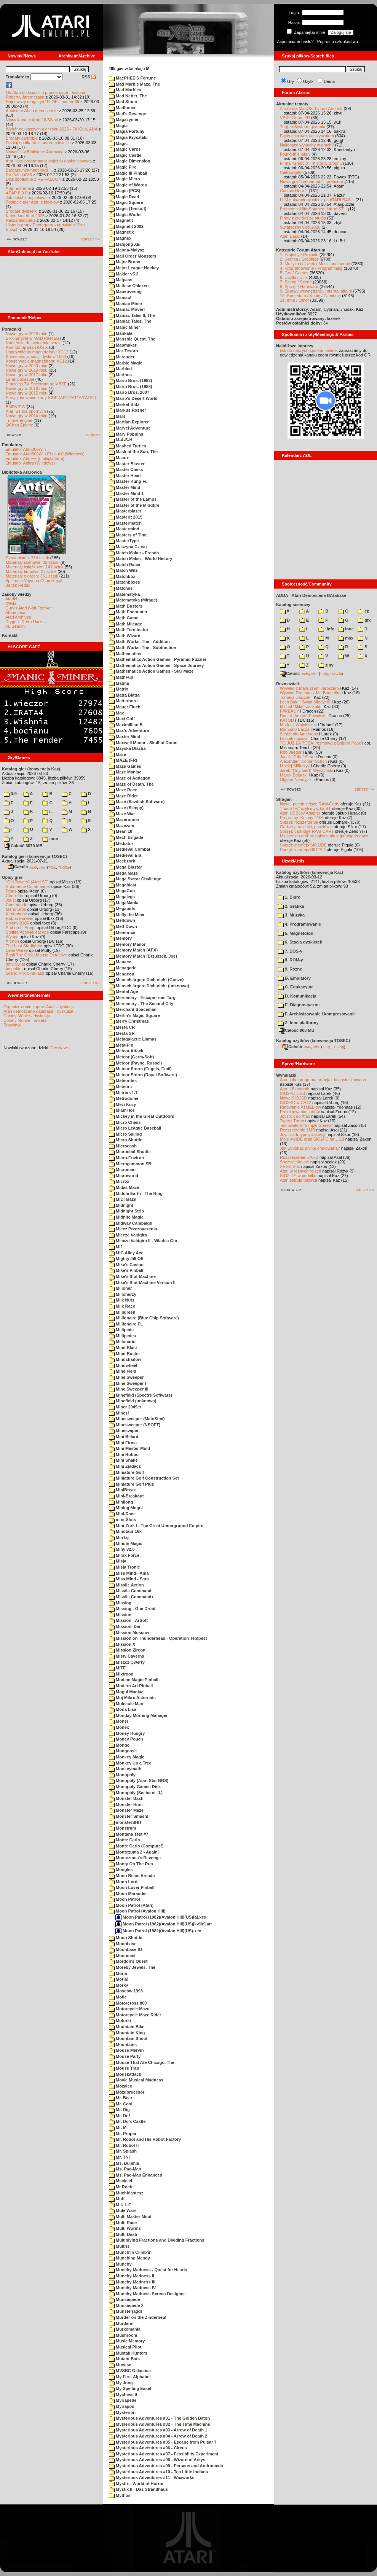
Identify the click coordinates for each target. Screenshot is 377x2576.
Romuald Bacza (295, 729)
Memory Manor (127, 944)
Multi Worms (125, 2228)
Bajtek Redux (17, 585)
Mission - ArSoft (128, 1620)
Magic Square (126, 202)
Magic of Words (128, 185)
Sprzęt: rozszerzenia (299, 822)
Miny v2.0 (122, 1549)
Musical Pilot (125, 2347)
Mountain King (127, 2032)
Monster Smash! (129, 1816)
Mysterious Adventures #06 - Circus (148, 2448)
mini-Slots (122, 1519)
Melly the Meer (127, 914)
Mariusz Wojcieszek (298, 724)
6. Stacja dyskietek (300, 942)
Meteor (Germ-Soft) (131, 1057)
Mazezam (121, 825)
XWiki (10, 603)
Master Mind (124, 487)
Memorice (122, 932)
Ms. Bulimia (124, 2163)
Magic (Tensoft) (128, 208)
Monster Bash (126, 1798)
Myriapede (122, 2400)
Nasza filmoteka (20, 220)
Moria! (118, 1979)
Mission (120, 1614)
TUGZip (64, 867)
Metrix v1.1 (123, 1092)
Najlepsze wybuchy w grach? (307, 145)
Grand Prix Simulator (25, 973)
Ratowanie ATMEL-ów (300, 1107)
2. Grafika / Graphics (299, 259)
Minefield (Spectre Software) (140, 1395)
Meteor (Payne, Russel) (135, 1063)
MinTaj (119, 1537)
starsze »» (90, 239)
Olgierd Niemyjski (296, 779)
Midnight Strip (126, 1211)
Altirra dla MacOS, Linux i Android (311, 108)
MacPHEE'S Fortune (132, 78)
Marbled (120, 368)
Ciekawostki (291, 172)
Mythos (120, 2495)
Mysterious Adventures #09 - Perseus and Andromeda (166, 2465)
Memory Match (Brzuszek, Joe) (143, 956)
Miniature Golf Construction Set (144, 1478)
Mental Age (123, 991)
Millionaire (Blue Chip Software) (144, 1318)
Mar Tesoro (123, 350)
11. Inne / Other (294, 300)
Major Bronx (124, 261)
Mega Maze (123, 873)
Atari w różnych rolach (300, 1171)
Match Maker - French (134, 553)
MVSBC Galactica (130, 2370)
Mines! (119, 1413)
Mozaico (120, 2086)
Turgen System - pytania (302, 126)
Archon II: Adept (21, 927)
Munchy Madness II (131, 2276)
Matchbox (122, 576)
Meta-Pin (121, 1045)
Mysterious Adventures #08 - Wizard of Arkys (157, 2459)
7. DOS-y (290, 951)
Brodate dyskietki (22, 211)
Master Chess (126, 469)
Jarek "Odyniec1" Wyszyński (306, 770)
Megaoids (122, 908)
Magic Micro (124, 179)
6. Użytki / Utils (294, 277)
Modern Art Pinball (131, 1685)
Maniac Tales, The (130, 321)
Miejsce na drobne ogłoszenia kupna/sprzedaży (324, 836)
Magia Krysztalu (128, 137)
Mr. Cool (120, 2104)
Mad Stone (123, 101)
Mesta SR (122, 1033)
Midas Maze (124, 1187)
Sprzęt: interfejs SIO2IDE (303, 845)
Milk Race (122, 1306)
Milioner (120, 1288)
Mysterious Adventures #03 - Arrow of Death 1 (158, 2430)
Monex (119, 1727)
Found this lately (295, 154)
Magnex (120, 238)
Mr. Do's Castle (127, 2121)
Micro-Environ (126, 1157)
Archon (12, 941)
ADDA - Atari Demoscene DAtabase (311, 595)
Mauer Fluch (125, 707)
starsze (93, 434)
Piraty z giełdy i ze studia (303, 218)
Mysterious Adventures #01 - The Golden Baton (159, 2418)
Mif (115, 1246)
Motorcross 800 (128, 2003)
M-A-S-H (120, 440)
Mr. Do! (119, 2115)
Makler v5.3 (123, 274)
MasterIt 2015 (125, 517)
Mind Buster (124, 1353)
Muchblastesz (126, 2193)
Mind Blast (123, 1347)
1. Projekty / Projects (299, 254)
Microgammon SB (130, 1164)
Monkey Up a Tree (130, 1763)
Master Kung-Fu (128, 481)
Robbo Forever (20, 918)
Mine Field (122, 1371)
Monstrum (122, 1828)
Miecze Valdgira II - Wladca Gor (143, 1240)
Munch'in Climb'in (130, 2252)
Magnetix (121, 232)
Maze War (122, 813)
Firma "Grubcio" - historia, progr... (311, 163)
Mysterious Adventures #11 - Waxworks (151, 2477)
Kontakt (10, 635)
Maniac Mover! (127, 309)
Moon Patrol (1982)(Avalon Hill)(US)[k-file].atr (163, 1924)
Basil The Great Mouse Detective (36, 955)
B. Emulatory (294, 978)
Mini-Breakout (126, 1496)
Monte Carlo (124, 1840)
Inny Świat (15, 964)
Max (116, 713)
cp (363, 611)
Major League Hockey (134, 268)
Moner (118, 1721)
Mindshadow (125, 1359)
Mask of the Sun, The (133, 451)
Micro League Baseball (135, 1128)
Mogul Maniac (126, 1692)
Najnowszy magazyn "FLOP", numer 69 (42, 101)
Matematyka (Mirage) (133, 600)
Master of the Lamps (133, 499)
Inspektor (14, 968)
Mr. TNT (120, 2157)
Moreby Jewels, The (132, 1967)
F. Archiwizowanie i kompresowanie (317, 1014)
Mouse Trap (124, 2068)
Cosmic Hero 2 (294, 190)
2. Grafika (291, 906)
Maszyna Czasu (128, 546)
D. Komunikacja (297, 996)
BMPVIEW (16, 406)
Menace (120, 961)
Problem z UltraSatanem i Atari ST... (313, 209)
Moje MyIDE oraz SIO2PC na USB (312, 1139)
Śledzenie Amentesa (299, 734)
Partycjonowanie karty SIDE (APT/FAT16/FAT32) (51, 397)
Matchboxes (124, 582)
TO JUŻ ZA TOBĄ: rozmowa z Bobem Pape (320, 743)
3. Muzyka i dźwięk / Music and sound (315, 263)
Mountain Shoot (128, 2038)
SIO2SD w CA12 (295, 1102)
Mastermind (124, 529)
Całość (18, 866)
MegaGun (122, 890)
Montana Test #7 (128, 1834)
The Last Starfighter (24, 946)
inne (50, 838)
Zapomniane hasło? (295, 41)
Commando (16, 904)
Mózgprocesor (126, 2092)
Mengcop (121, 974)
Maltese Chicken (129, 285)
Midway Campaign (130, 1223)
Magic (118, 143)
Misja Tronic (124, 1567)
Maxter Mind (124, 736)
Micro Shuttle (125, 1140)
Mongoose (123, 1751)
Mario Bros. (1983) (130, 380)
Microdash (123, 1146)
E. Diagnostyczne (298, 1004)
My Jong (121, 2382)
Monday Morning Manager (138, 1715)
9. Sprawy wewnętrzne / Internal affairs (316, 291)
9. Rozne (290, 969)
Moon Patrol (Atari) (131, 1905)
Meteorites (123, 1080)
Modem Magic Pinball (133, 1679)
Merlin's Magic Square (134, 1015)
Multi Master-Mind (130, 2216)
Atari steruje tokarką (298, 1180)
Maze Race (123, 790)
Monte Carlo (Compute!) (136, 1846)
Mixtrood (121, 1674)
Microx (119, 1181)
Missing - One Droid (132, 1608)
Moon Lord (123, 1881)
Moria (118, 1973)
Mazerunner (124, 819)
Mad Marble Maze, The (134, 84)
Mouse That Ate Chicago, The (141, 2062)
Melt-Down (123, 926)
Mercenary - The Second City (141, 1003)
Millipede (121, 1329)
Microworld (123, 1175)
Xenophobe (16, 914)
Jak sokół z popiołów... (26, 197)
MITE (117, 1668)
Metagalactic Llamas (133, 1039)
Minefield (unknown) (132, 1401)
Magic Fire (122, 167)
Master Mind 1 (126, 493)
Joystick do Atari (295, 1116)
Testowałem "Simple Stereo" (306, 1125)
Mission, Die (124, 1626)
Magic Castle (125, 155)
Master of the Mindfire (134, 505)
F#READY (289, 711)
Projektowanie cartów (300, 1111)
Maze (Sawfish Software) (137, 801)
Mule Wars (123, 2210)
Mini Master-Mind (129, 1448)
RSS (88, 77)
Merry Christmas (129, 1021)
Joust (11, 900)
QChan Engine (19, 425)
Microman (122, 1169)
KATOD (287, 720)
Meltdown (122, 920)
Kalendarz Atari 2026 (25, 215)
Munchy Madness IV (132, 2287)
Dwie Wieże (17, 950)
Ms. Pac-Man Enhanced (135, 2175)
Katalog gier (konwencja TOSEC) (34, 856)
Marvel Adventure (130, 428)
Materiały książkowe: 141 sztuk (35, 567)
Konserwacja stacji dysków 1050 (36, 356)
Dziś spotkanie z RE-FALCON (33, 179)
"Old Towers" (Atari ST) (27, 882)
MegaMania (123, 903)
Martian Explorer (129, 422)
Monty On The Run (131, 1864)
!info (326, 629)
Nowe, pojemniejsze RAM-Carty (309, 804)
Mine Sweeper (126, 1377)
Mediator (121, 843)
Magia (118, 125)
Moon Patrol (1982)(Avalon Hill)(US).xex (158, 1930)
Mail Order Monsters (132, 256)
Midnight (121, 1205)
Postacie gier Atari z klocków (32, 202)
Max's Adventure (129, 730)
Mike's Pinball (126, 1270)
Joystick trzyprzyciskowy (302, 1134)
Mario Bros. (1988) (130, 386)
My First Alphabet (130, 2376)
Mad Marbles (125, 90)
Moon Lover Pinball (132, 1887)
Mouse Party (125, 2056)
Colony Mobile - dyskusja (26, 1016)
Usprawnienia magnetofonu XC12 (37, 352)
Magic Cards (125, 149)
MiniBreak (122, 1490)
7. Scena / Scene (296, 282)
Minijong (121, 1502)
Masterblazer (125, 511)
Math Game (123, 618)
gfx (364, 620)
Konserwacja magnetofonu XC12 (36, 361)
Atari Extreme (18, 188)
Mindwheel (123, 1365)
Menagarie (122, 968)
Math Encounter (128, 611)
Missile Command (130, 1590)
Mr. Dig (119, 2109)
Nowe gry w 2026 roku (26, 333)
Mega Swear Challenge (135, 879)
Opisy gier (12, 877)
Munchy (120, 2264)
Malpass (120, 279)
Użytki (309, 81)
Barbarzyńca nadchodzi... (29, 170)
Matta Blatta (124, 695)
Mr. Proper (122, 2133)
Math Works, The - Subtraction (142, 647)
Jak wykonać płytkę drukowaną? (310, 1148)
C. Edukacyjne (295, 987)
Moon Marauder (128, 1893)
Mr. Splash (123, 2151)
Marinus (120, 374)
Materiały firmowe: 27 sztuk (31, 571)
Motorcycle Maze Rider (135, 2015)
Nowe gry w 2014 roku (26, 416)
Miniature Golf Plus (131, 1484)
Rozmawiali (287, 683)
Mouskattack (125, 2074)
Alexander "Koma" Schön (303, 761)
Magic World (125, 214)
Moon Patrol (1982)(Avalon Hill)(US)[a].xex (160, 1917)
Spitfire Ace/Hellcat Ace (27, 932)
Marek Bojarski (294, 775)
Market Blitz (124, 404)
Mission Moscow (129, 1632)
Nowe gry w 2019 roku (26, 370)
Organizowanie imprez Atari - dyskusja (39, 1006)
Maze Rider (123, 796)
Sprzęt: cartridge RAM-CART (307, 831)
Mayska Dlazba (127, 748)
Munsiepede (124, 2299)
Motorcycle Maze (129, 2008)
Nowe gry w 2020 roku (26, 365)
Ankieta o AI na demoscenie (32, 110)
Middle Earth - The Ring (136, 1193)
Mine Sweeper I (127, 1383)
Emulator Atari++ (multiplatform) (34, 458)
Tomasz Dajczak (295, 697)
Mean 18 (120, 831)
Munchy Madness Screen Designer (147, 2293)
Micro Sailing (125, 1134)
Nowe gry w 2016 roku (26, 388)
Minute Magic (125, 1543)
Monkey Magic (126, 1757)
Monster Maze (126, 1810)
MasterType (124, 540)
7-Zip (52, 867)
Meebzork (122, 861)
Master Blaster (127, 463)
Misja (117, 1561)
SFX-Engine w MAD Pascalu (32, 338)
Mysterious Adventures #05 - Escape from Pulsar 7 (162, 2442)
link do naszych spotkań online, (309, 350)
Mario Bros (16, 909)
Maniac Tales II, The (132, 315)
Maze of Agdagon (129, 778)
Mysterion (122, 2412)
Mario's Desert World (133, 398)
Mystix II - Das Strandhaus (138, 2489)
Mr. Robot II (124, 2145)
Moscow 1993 (126, 1991)
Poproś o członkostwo (337, 41)
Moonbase (122, 1943)
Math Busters (125, 606)
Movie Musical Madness (136, 2080)
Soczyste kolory (294, 1162)
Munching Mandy (129, 2258)
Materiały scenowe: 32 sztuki (32, 562)
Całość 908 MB (297, 1030)
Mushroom (123, 2335)
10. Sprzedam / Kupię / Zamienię (310, 295)
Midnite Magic (126, 1217)
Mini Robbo (124, 1454)
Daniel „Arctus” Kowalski (302, 715)
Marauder (122, 357)
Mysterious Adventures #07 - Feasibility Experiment (163, 2454)
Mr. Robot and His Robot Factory (145, 2139)
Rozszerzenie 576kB (299, 1157)
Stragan (284, 799)
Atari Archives (18, 617)
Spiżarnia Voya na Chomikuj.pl (33, 580)
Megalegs (122, 896)
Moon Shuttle (125, 1937)
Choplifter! (15, 895)
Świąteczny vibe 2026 (300, 227)
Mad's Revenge (127, 113)
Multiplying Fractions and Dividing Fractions (156, 2240)
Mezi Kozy (122, 1104)
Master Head (125, 475)
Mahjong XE (124, 244)
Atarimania (15, 612)
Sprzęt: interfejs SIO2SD (303, 849)
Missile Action (126, 1585)
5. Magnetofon (295, 933)
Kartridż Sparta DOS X (27, 347)
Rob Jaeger (291, 752)
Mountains (123, 2044)
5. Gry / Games (294, 272)
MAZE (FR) (123, 760)
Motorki (120, 2020)
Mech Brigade (126, 837)
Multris (119, 2246)
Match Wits (123, 570)
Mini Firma (123, 1442)
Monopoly (122, 1774)
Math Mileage (125, 624)
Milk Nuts (121, 1300)
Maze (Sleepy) (126, 807)
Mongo (119, 1745)
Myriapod (121, 2406)
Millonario (122, 1341)
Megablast (122, 885)
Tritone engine (19, 420)
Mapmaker (122, 345)
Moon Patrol (124, 1899)
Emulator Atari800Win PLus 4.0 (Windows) (45, 454)
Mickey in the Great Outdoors (141, 1116)
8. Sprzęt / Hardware (299, 286)
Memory (120, 938)
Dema (329, 81)
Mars (117, 416)
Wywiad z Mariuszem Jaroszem (309, 688)
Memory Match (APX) (133, 950)
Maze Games (125, 766)
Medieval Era (125, 855)
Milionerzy (122, 1294)
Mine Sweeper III (129, 1389)
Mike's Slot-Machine (132, 1276)
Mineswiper (124, 1430)
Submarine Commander (28, 886)
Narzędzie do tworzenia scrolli (33, 342)
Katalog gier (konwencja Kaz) (31, 769)
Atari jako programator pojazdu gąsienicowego (49, 161)
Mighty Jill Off (126, 1258)
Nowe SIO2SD (293, 1098)
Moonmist (122, 1955)
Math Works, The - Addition (139, 641)
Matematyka (124, 594)
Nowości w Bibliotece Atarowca (35, 152)
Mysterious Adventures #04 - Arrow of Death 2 (158, 2436)
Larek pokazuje (20, 379)
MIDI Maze (122, 1199)
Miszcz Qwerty (127, 1662)
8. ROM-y (290, 960)
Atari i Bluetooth (295, 1089)
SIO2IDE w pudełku (298, 1175)
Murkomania (125, 2329)
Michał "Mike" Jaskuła (300, 706)
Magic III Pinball (128, 173)
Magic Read (124, 196)
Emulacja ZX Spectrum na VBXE (36, 384)
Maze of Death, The (131, 784)
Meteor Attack (126, 1051)
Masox (119, 457)
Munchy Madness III (132, 2282)
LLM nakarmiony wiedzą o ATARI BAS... (317, 199)
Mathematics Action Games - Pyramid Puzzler (157, 659)
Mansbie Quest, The (132, 339)
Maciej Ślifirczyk (295, 766)
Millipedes (122, 1335)
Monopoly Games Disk (135, 1786)
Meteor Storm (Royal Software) (143, 1074)
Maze (117, 754)
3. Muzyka (291, 915)
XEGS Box (290, 1166)
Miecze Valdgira (128, 1235)
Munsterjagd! (125, 2311)
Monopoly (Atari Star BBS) (138, 1780)
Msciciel (120, 2180)
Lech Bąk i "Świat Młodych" (305, 702)
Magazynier (124, 119)
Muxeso (120, 2365)
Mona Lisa (122, 1709)
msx (345, 638)
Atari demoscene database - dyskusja (38, 1011)
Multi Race (123, 2222)
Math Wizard (125, 635)
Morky (118, 1985)
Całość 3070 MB (24, 845)
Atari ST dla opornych (26, 411)
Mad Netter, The (128, 96)
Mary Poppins (126, 434)
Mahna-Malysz (126, 250)
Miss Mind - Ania (129, 1573)
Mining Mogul (126, 1507)
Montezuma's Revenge (135, 1857)
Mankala (120, 333)
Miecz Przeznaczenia (133, 1229)
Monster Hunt (126, 1804)
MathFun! (122, 677)
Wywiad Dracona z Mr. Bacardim (310, 693)
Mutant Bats (124, 2358)
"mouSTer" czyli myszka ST (305, 808)
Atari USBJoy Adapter (300, 813)
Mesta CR (122, 1027)
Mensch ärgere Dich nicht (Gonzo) (146, 979)
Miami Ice (122, 1110)
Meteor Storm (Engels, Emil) (140, 1068)
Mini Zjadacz (125, 1466)
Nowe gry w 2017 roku (26, 374)
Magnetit (121, 220)
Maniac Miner (125, 303)
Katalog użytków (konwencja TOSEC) (313, 1040)
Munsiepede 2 (126, 2305)
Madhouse (122, 107)
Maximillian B (125, 724)
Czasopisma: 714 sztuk (27, 557)
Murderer (121, 2323)
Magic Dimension (129, 161)
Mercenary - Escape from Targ (142, 997)
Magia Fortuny (126, 131)
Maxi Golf (122, 718)
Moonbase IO (125, 1949)
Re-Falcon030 (19, 174)
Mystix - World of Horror (136, 2483)
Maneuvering (125, 291)
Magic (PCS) (124, 190)
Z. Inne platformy (298, 1022)
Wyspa (12, 936)
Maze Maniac (125, 772)
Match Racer (125, 564)
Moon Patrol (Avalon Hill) (137, 1911)
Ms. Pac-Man (125, 2169)
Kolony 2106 (17, 923)
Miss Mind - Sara (129, 1579)
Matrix (118, 689)
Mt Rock (120, 2187)
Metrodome (123, 1098)
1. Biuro (289, 897)
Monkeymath (125, 1768)
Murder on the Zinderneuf (137, 2317)
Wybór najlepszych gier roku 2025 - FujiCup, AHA (51, 129)
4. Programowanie (299, 924)
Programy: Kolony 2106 (302, 817)
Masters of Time (128, 535)
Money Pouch (126, 1739)
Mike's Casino (126, 1264)
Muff (117, 2198)
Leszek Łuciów (293, 738)
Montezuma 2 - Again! (134, 1852)
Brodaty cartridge (22, 138)
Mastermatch (125, 523)
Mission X (122, 1644)
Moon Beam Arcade (132, 1875)
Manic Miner (124, 327)
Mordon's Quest (128, 1961)
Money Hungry (127, 1733)
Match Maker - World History (140, 558)
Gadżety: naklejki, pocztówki (306, 826)
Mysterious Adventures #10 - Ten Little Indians (158, 2471)
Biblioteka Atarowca (22, 472)
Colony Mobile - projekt (24, 1020)
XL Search (15, 626)
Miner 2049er (125, 1407)
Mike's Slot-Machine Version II (142, 1282)
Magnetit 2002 (126, 226)
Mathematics (125, 653)
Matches (121, 588)
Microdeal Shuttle (130, 1151)
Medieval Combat (129, 849)
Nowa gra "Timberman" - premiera (311, 181)
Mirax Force (124, 1555)
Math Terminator (128, 629)
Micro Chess (125, 1122)
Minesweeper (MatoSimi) (137, 1418)
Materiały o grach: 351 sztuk (32, 576)
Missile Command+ (131, 1596)
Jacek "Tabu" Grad (297, 756)
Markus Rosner (127, 410)
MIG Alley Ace (126, 1253)
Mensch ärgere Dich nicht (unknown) (149, 985)
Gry (290, 81)
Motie (118, 1997)
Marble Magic (125, 363)
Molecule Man (126, 1703)
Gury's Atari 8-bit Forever (28, 608)
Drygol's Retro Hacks (25, 621)
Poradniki (11, 329)
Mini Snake (123, 1460)
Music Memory (127, 2341)
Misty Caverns (126, 1656)
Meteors (120, 1086)
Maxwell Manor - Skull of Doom (143, 742)
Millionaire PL (126, 1324)
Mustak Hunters (128, 2353)
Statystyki (12, 1025)
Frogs (11, 891)
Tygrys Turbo (292, 1121)
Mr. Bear (120, 2097)
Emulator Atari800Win (25, 449)
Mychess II (123, 2394)
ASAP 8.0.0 (16, 193)
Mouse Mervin (126, 2050)
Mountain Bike (126, 2026)
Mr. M (117, 2127)
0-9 (10, 793)
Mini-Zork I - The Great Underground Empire (156, 1525)
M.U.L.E (120, 2204)
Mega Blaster (125, 867)
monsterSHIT (125, 1822)
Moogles (121, 1869)
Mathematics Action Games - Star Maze (151, 671)
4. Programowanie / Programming (311, 268)
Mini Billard (123, 1436)
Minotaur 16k (125, 1531)
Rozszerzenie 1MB (297, 1130)
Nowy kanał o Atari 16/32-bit (32, 120)
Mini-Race (122, 1514)
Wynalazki (286, 1075)
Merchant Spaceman (133, 1009)
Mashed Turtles (127, 446)
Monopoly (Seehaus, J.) (136, 1792)
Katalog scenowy (293, 604)
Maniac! (120, 297)
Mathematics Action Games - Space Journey (156, 665)
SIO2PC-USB (292, 1093)
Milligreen (122, 1312)
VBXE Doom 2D (295, 117)
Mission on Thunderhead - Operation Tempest (158, 1638)
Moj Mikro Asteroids (132, 1697)
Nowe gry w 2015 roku (26, 393)
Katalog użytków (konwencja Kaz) (309, 872)
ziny (325, 665)
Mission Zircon (127, 1650)
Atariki (11, 599)
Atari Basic (290, 236)
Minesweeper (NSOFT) (134, 1424)
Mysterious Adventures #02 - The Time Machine (159, 2424)
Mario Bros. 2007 (129, 392)
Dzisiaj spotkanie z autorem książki (38, 142)
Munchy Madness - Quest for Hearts (148, 2269)
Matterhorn (123, 700)
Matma (119, 683)
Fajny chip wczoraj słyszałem (307, 136)
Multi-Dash (123, 2234)
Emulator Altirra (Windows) (30, 463)
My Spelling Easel (130, 2388)
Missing (120, 1603)
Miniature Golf (126, 1472)
